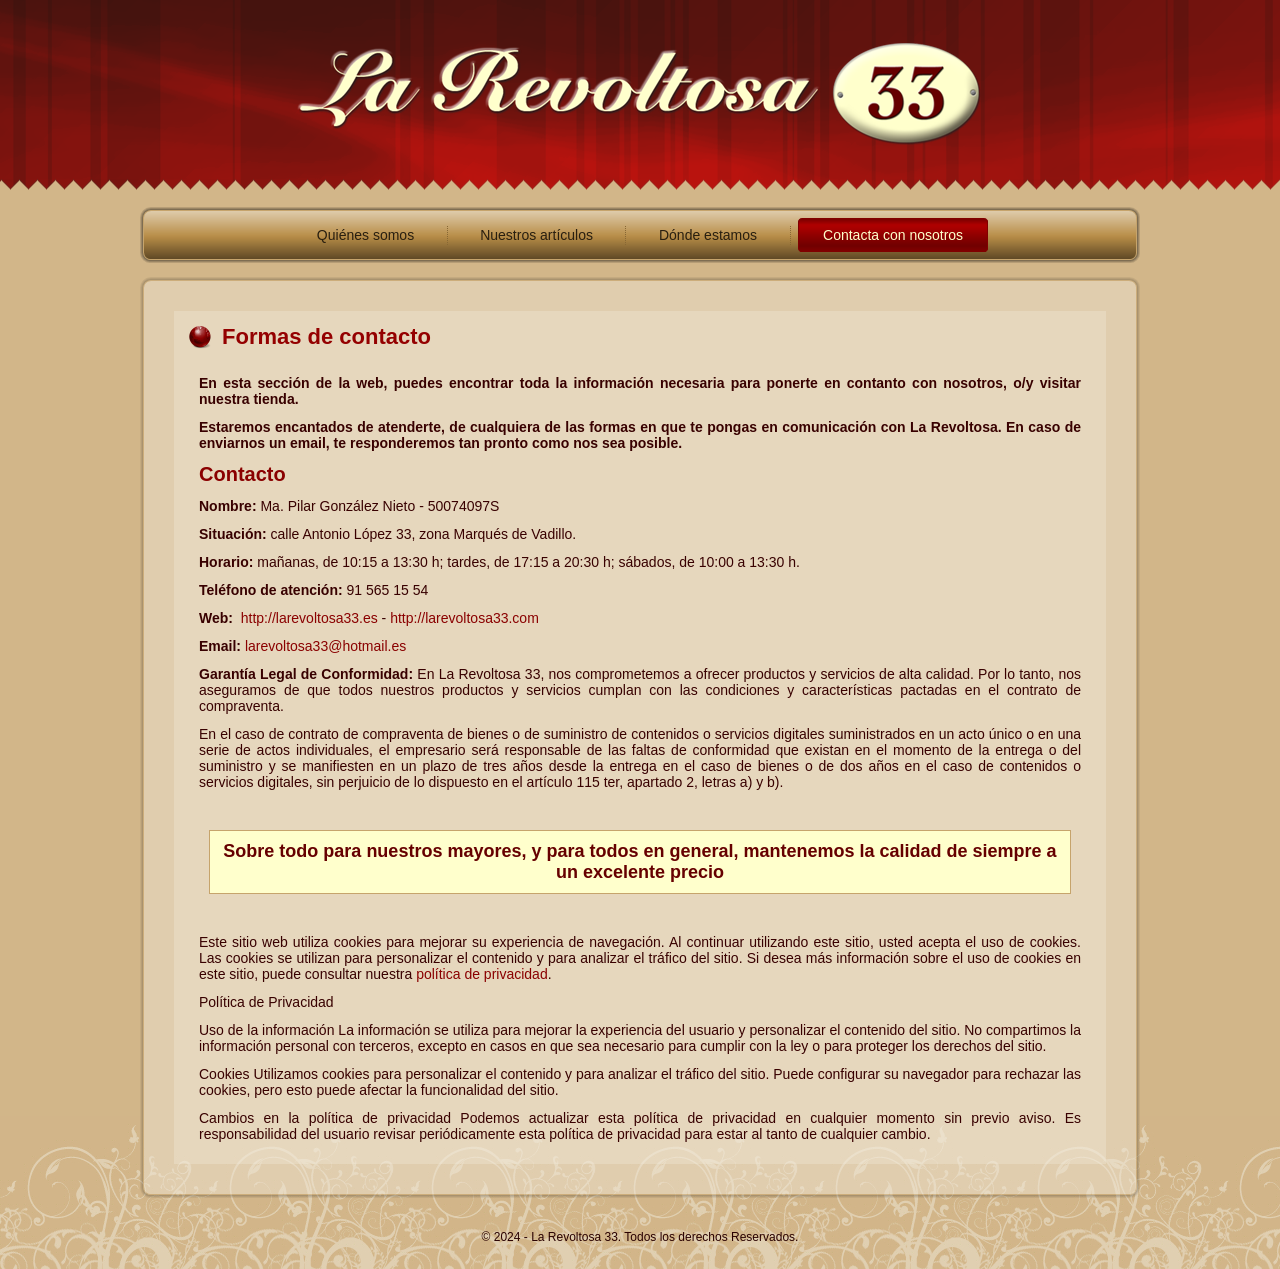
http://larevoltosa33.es (309, 618)
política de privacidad (482, 974)
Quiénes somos (365, 235)
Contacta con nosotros (893, 235)
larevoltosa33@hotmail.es (323, 646)
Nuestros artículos (536, 235)
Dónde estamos (708, 235)
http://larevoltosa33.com (464, 618)
